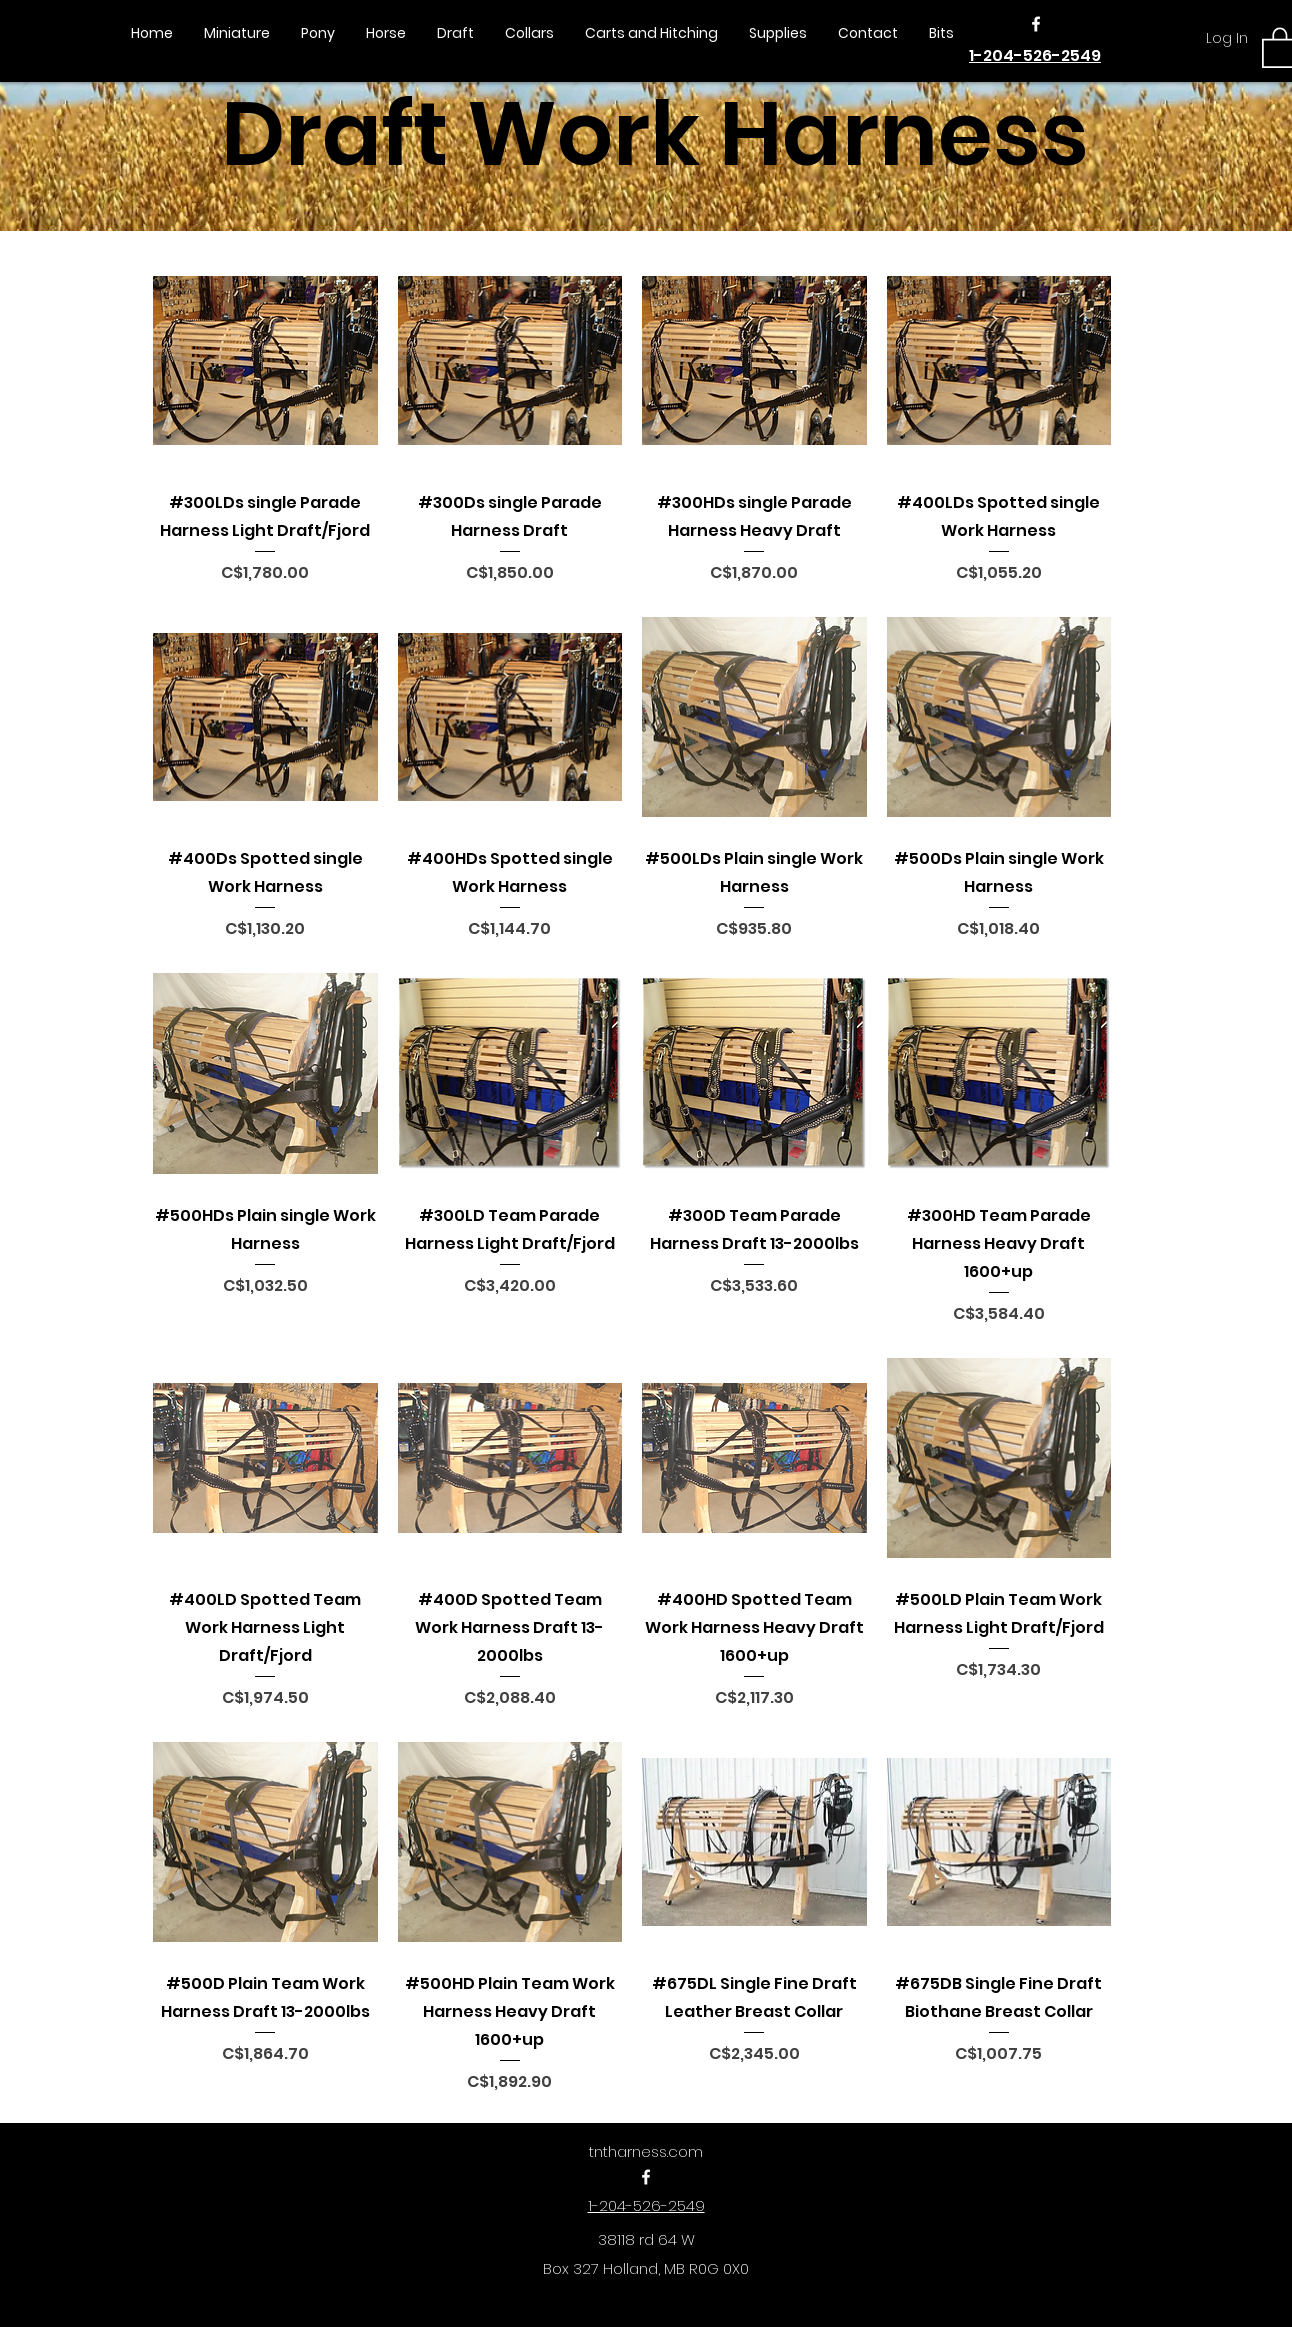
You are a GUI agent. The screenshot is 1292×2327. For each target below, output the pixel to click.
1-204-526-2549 (1035, 55)
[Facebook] (1036, 24)
